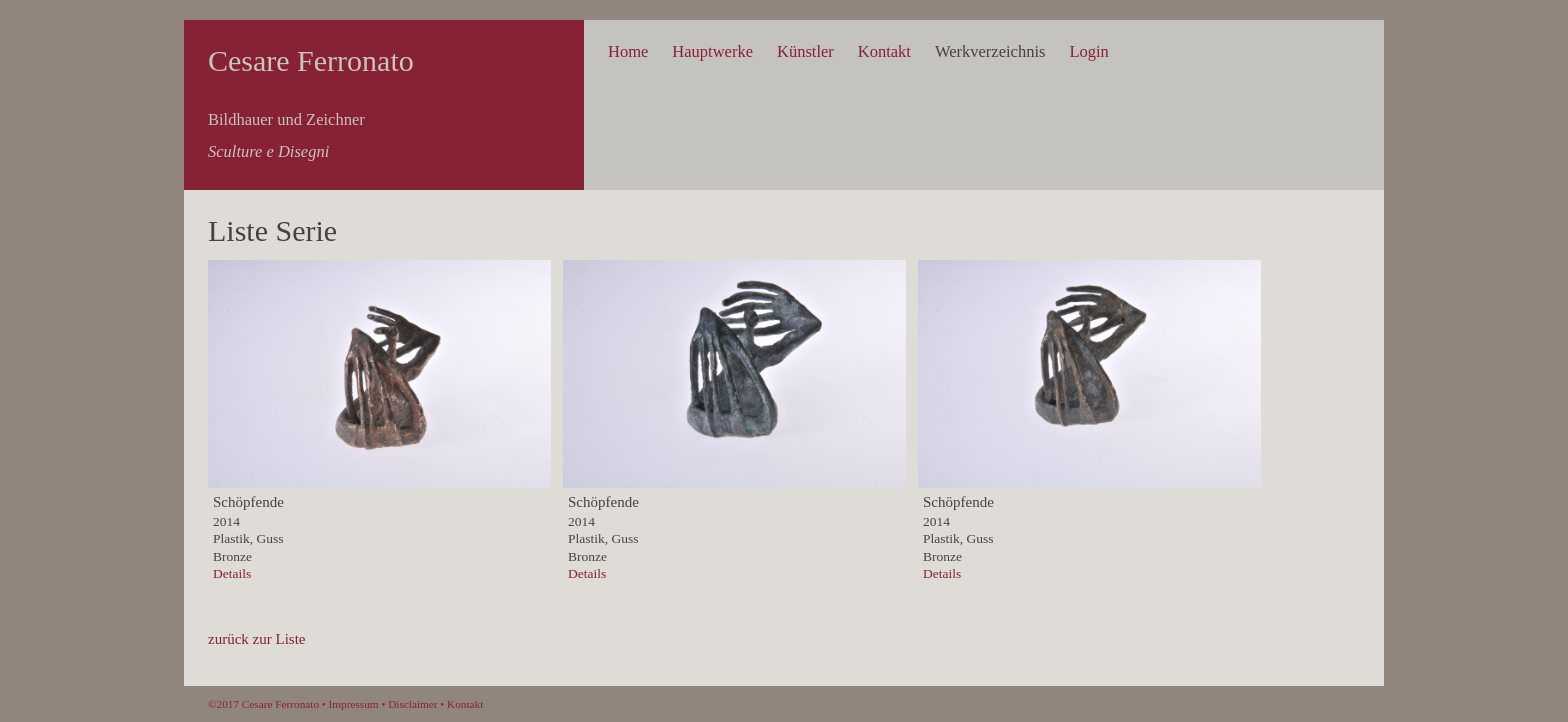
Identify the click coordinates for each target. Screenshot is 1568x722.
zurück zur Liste (256, 639)
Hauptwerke (712, 51)
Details (232, 573)
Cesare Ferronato (311, 60)
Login (1088, 51)
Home (628, 51)
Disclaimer (412, 704)
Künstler (805, 51)
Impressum (354, 704)
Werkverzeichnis (990, 51)
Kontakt (884, 51)
